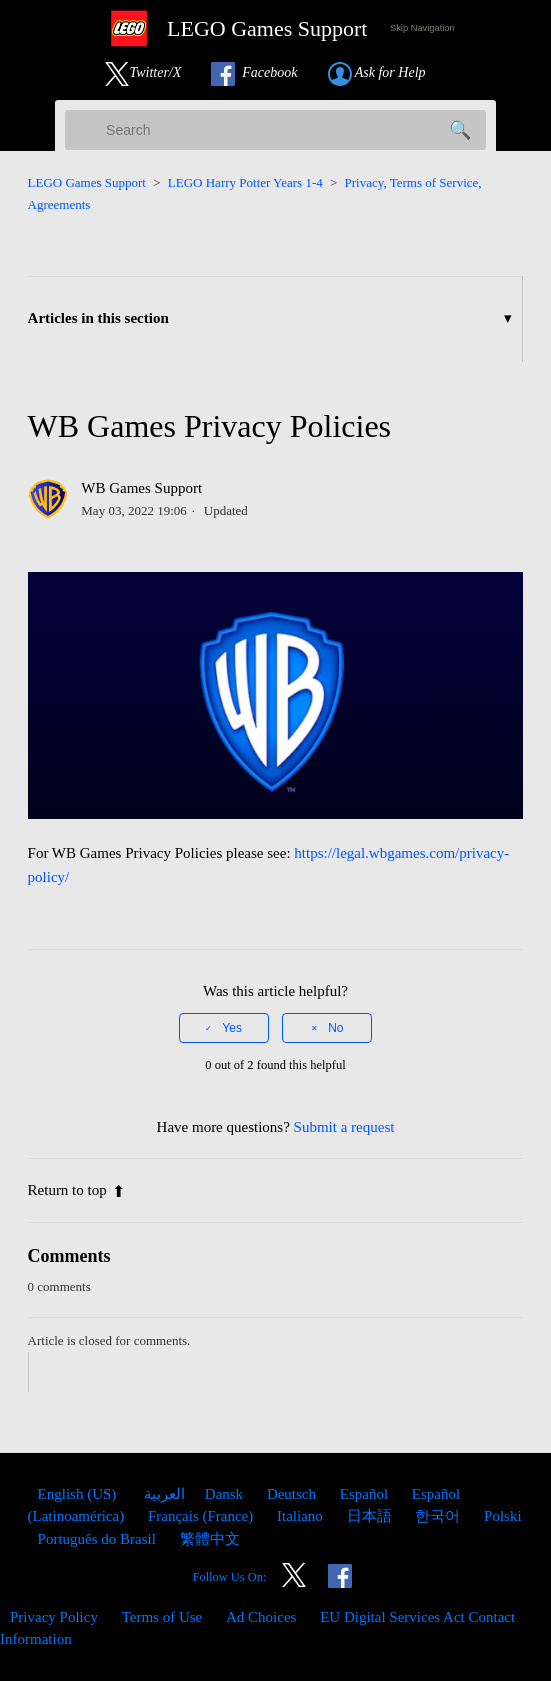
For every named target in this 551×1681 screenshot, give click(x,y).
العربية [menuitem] (162, 1494)
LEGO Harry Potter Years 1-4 (245, 182)
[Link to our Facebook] (264, 74)
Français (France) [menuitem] (202, 1516)
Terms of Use (162, 1617)
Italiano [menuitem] (302, 1516)
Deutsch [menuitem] (293, 1494)
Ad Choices (261, 1617)
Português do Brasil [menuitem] (99, 1539)
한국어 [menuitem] (439, 1516)
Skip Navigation (422, 28)
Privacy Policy (54, 1617)
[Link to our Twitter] (153, 74)
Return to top (76, 1190)
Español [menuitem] (366, 1494)
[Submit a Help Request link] (387, 74)
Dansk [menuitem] (226, 1494)
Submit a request (344, 1127)
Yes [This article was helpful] (232, 1028)
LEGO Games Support (87, 182)
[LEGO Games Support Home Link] (231, 28)
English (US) (79, 1494)
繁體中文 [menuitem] (210, 1539)
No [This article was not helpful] (335, 1028)
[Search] (275, 130)
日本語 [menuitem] (371, 1516)
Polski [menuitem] (503, 1516)
